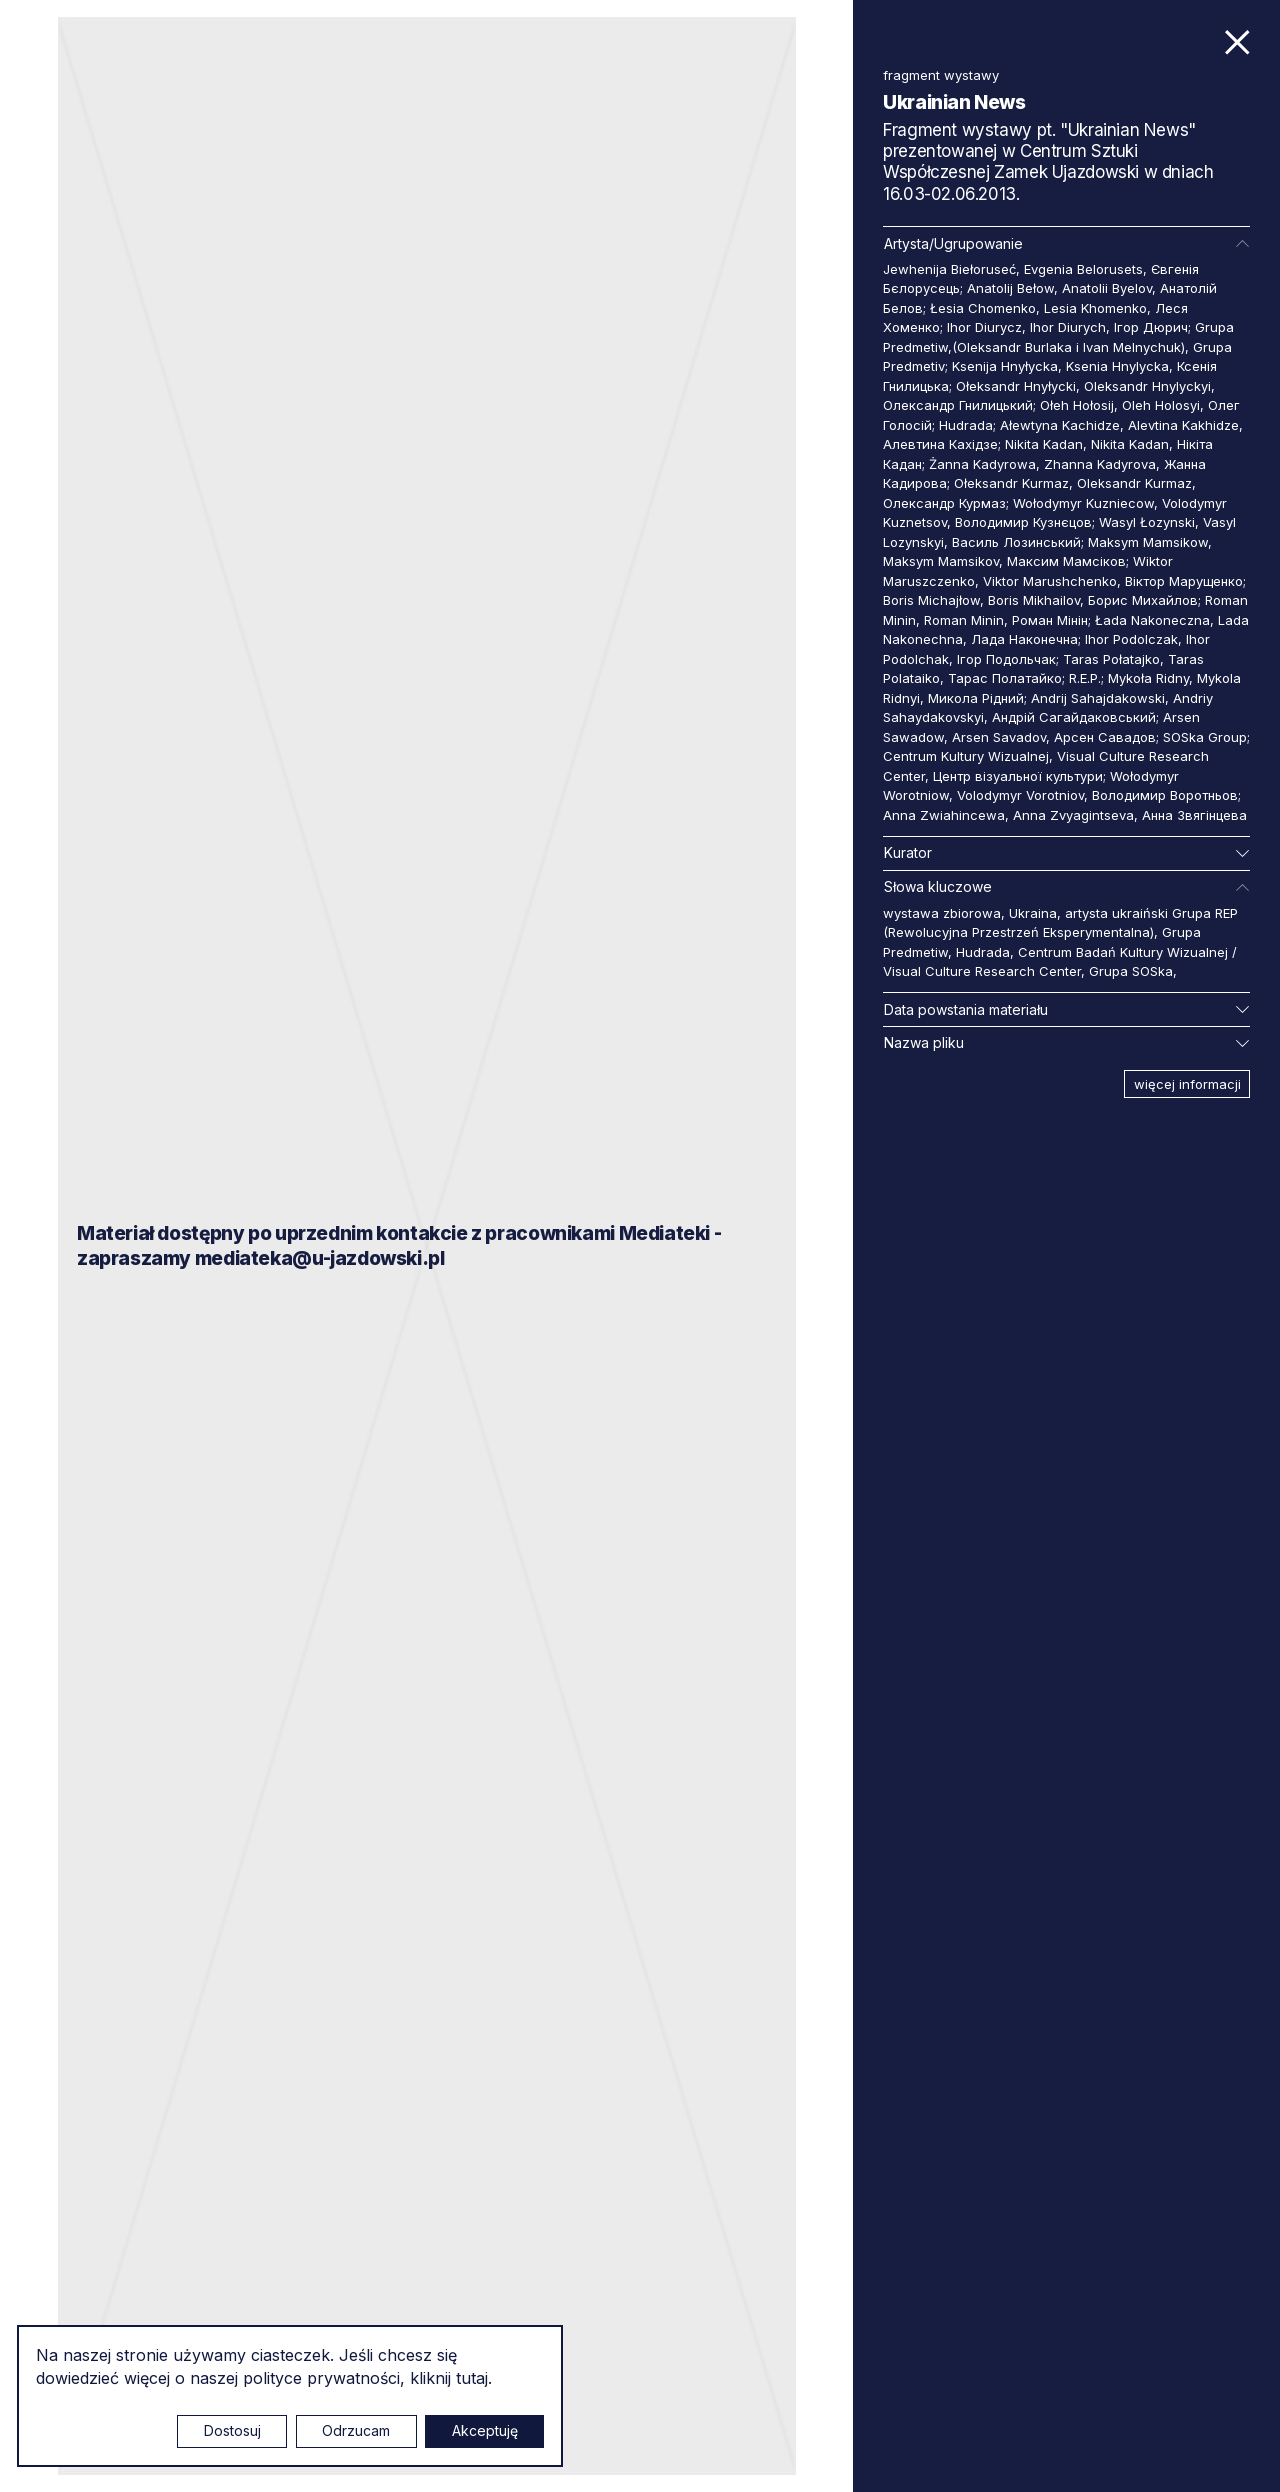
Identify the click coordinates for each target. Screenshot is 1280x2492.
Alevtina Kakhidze (1183, 425)
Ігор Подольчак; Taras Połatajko (1058, 659)
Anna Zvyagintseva (1073, 815)
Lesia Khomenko (1095, 308)
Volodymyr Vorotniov (1020, 795)
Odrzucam (356, 2430)
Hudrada (983, 952)
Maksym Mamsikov (941, 561)
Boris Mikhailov (1034, 600)
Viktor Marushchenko (1050, 581)
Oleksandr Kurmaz (1134, 483)
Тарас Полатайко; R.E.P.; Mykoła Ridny (1068, 678)
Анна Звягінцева (1194, 815)
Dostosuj (232, 2430)
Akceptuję (485, 2430)
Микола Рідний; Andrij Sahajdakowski (1046, 698)
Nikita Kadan (1130, 444)
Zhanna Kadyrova (1100, 464)
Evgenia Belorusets (1083, 269)
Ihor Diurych (1068, 327)
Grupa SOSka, (1133, 971)
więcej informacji (1187, 1084)
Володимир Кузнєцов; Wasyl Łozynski (1075, 522)
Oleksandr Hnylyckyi (1147, 386)
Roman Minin (964, 620)
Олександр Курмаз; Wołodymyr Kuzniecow (1018, 503)
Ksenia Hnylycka (1117, 366)
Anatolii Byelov (1107, 288)
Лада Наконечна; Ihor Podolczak (1074, 639)
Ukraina (1033, 913)
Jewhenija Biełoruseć (949, 269)
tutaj (472, 2378)
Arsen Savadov (999, 737)
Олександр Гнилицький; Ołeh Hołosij (998, 405)
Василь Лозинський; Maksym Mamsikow (1080, 542)
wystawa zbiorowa (942, 913)
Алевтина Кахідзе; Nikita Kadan (983, 444)
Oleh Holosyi (1161, 405)
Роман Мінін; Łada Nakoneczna (1111, 620)
